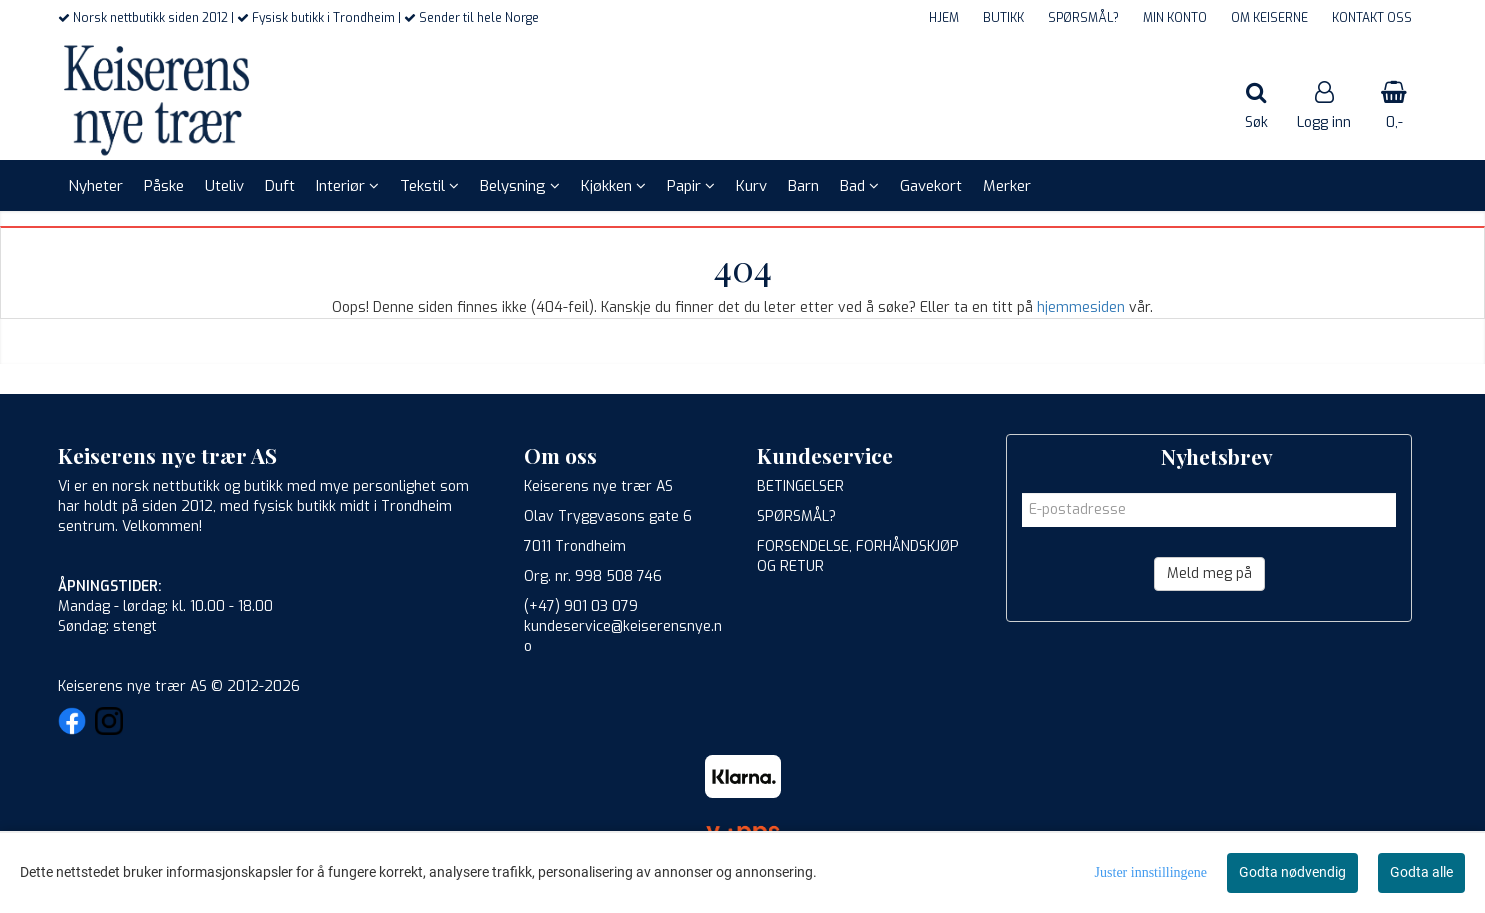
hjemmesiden (1081, 307)
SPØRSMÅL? (1083, 18)
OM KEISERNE (1269, 18)
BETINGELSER (800, 486)
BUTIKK (1003, 18)
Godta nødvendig (1292, 872)
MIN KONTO (1175, 18)
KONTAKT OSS (1372, 18)
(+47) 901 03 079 (581, 606)
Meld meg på (1209, 573)
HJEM (944, 18)
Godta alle (1421, 872)
